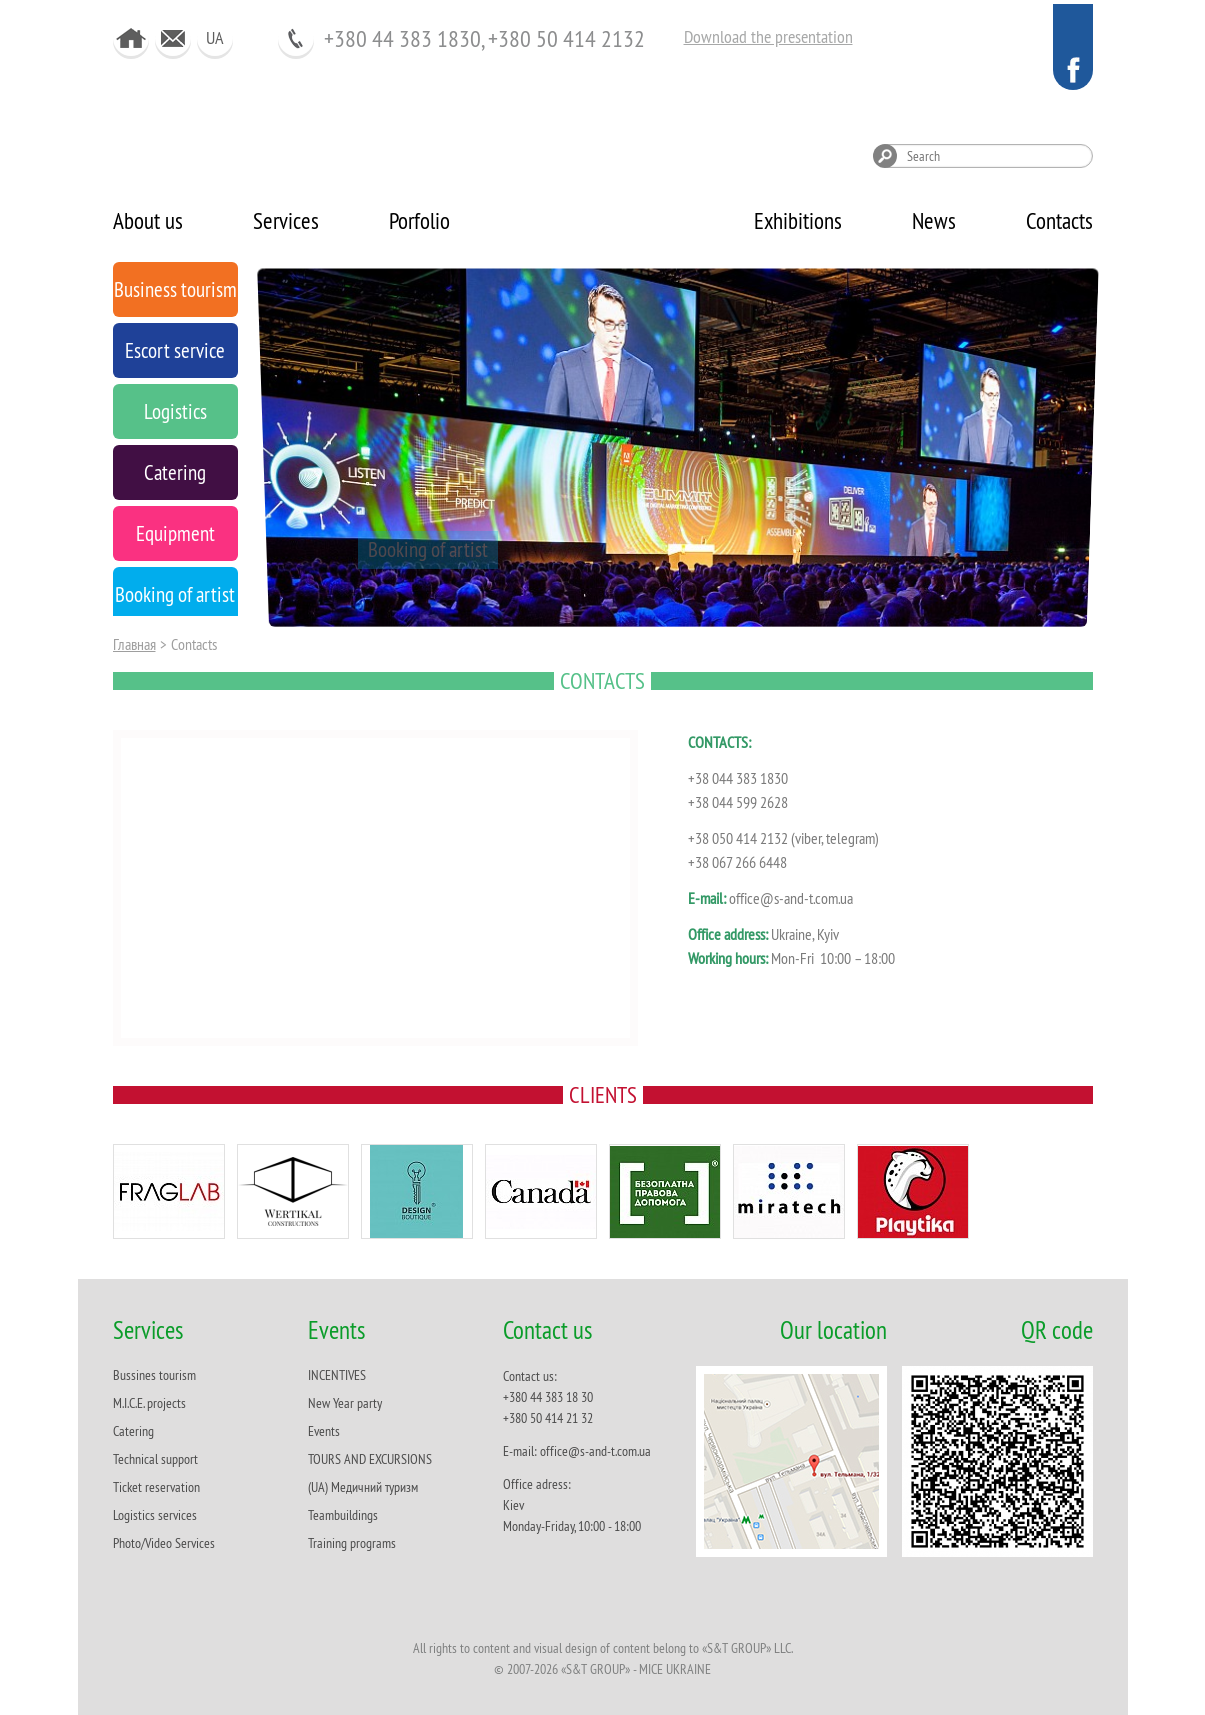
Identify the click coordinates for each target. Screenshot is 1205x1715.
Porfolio (419, 220)
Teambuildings (343, 1515)
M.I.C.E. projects (149, 1403)
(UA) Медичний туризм (363, 1487)
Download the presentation (768, 36)
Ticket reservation (156, 1487)
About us (148, 220)
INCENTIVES (337, 1375)
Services (286, 220)
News (934, 220)
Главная (134, 644)
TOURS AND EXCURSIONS (370, 1459)
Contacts (1059, 220)
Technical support (155, 1459)
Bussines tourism (154, 1375)
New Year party (345, 1403)
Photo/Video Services (164, 1543)
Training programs (352, 1543)
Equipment (322, 549)
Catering (133, 1431)
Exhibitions (798, 220)
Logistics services (155, 1515)
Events (324, 1431)
